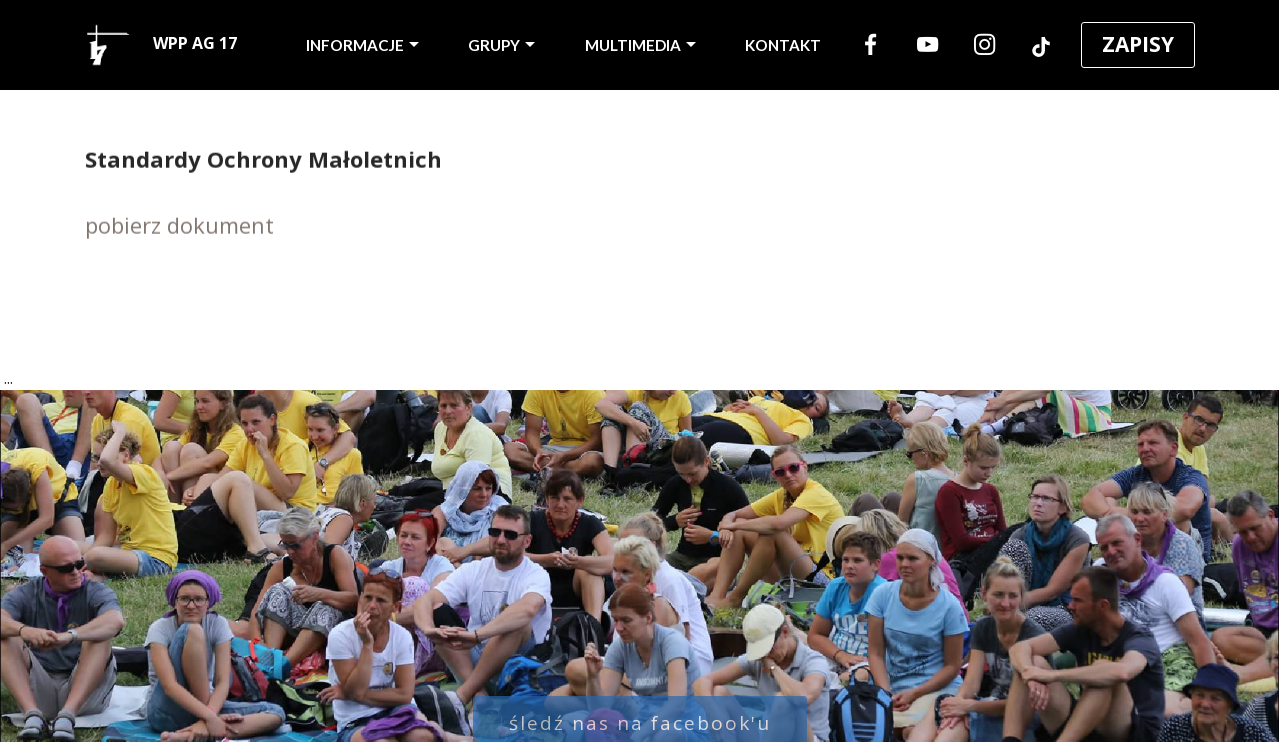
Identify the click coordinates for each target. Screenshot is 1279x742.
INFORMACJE (355, 45)
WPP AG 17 (161, 45)
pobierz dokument (179, 227)
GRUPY (494, 45)
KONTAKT (783, 45)
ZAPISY (1138, 44)
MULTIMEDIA (633, 45)
